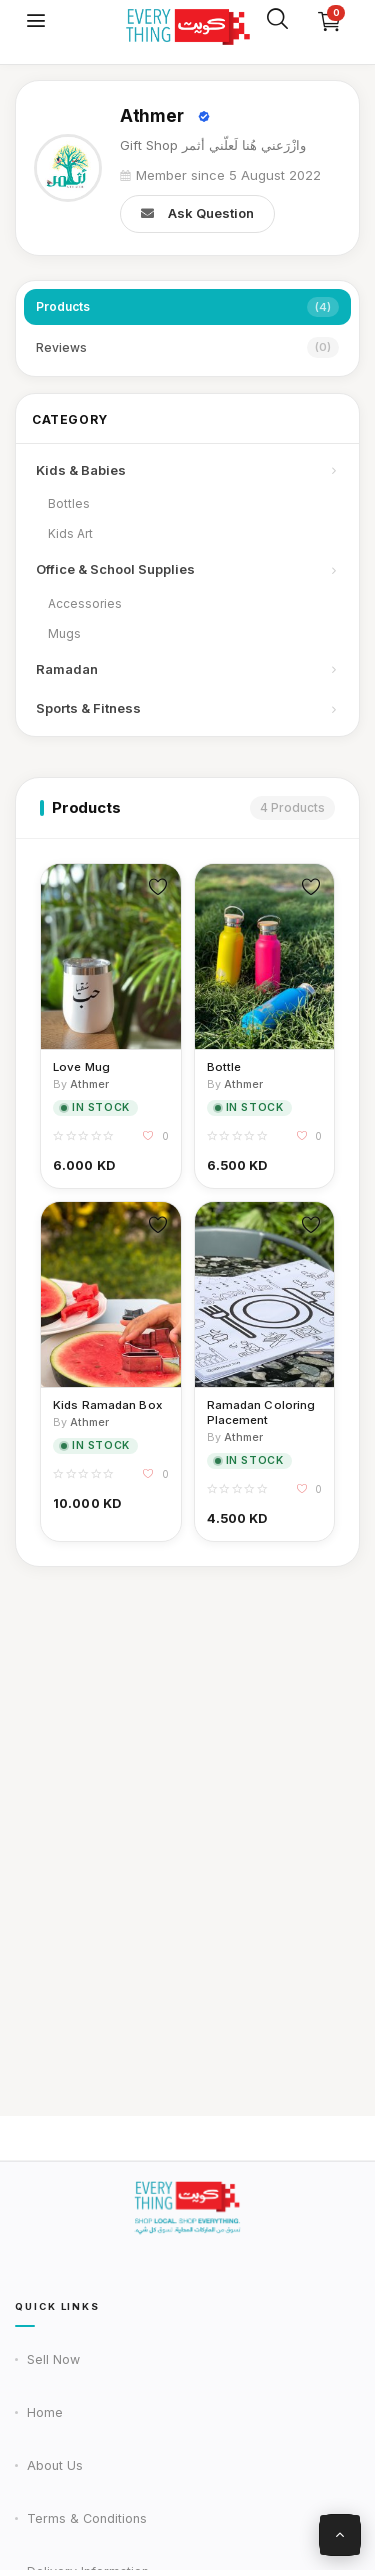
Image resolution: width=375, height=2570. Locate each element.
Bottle (224, 1067)
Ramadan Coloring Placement (261, 1412)
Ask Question (197, 214)
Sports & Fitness (187, 708)
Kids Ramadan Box (107, 1405)
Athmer (151, 116)
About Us (55, 2465)
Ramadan (187, 669)
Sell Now (53, 2359)
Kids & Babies (187, 470)
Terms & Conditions (87, 2518)
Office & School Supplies (187, 569)
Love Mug (81, 1067)
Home (45, 2412)
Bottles (69, 503)
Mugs (64, 633)
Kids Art (70, 533)
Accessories (85, 603)
